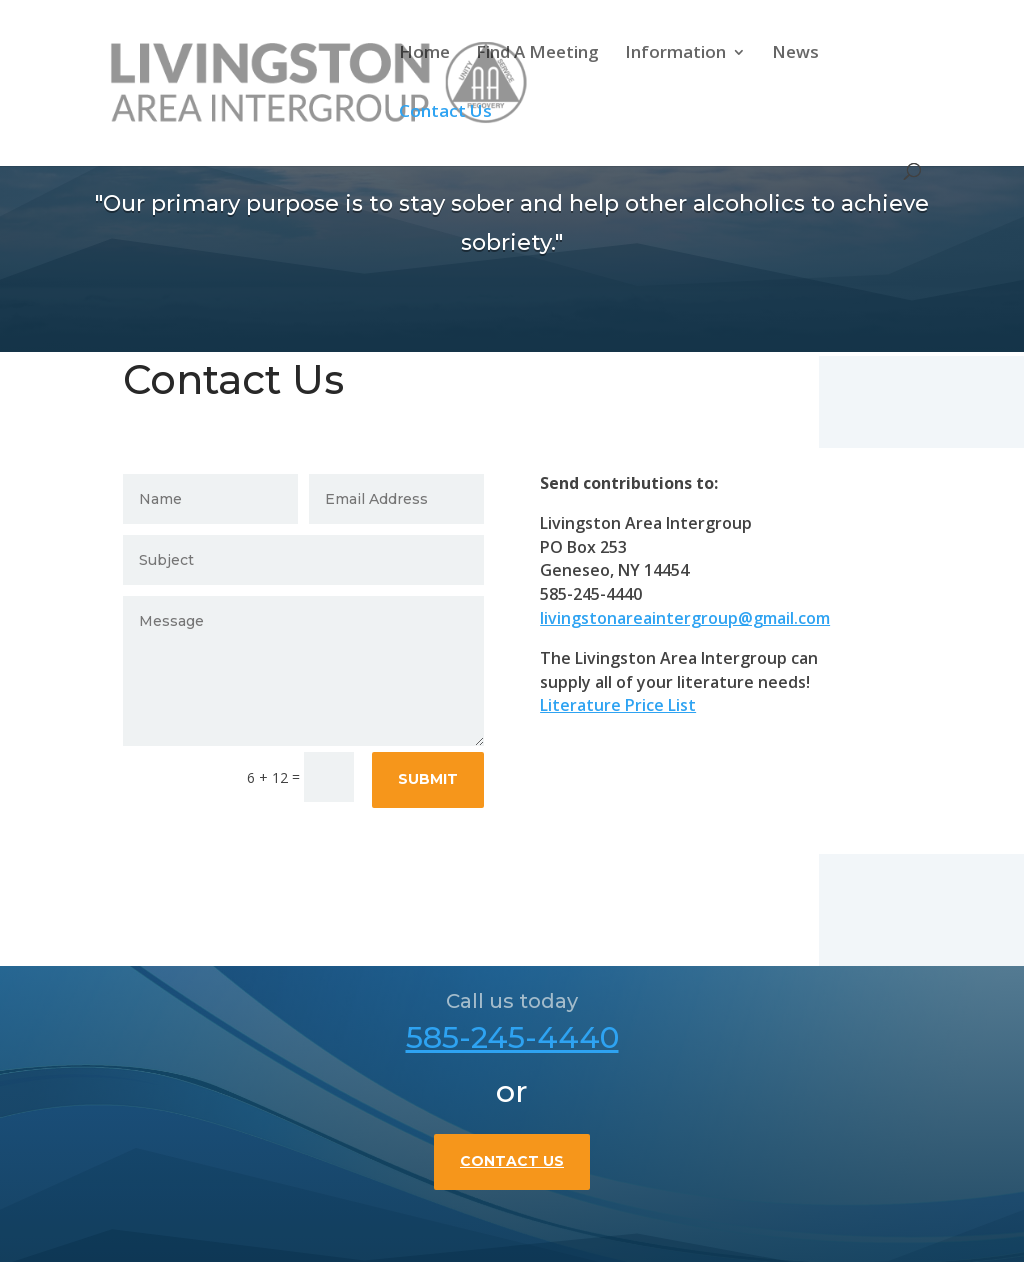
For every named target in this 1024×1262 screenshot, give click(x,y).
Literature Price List (628, 705)
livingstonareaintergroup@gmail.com (695, 618)
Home (424, 54)
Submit (437, 779)
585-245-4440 (512, 1080)
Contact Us (445, 113)
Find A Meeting (537, 54)
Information (675, 54)
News (795, 54)
